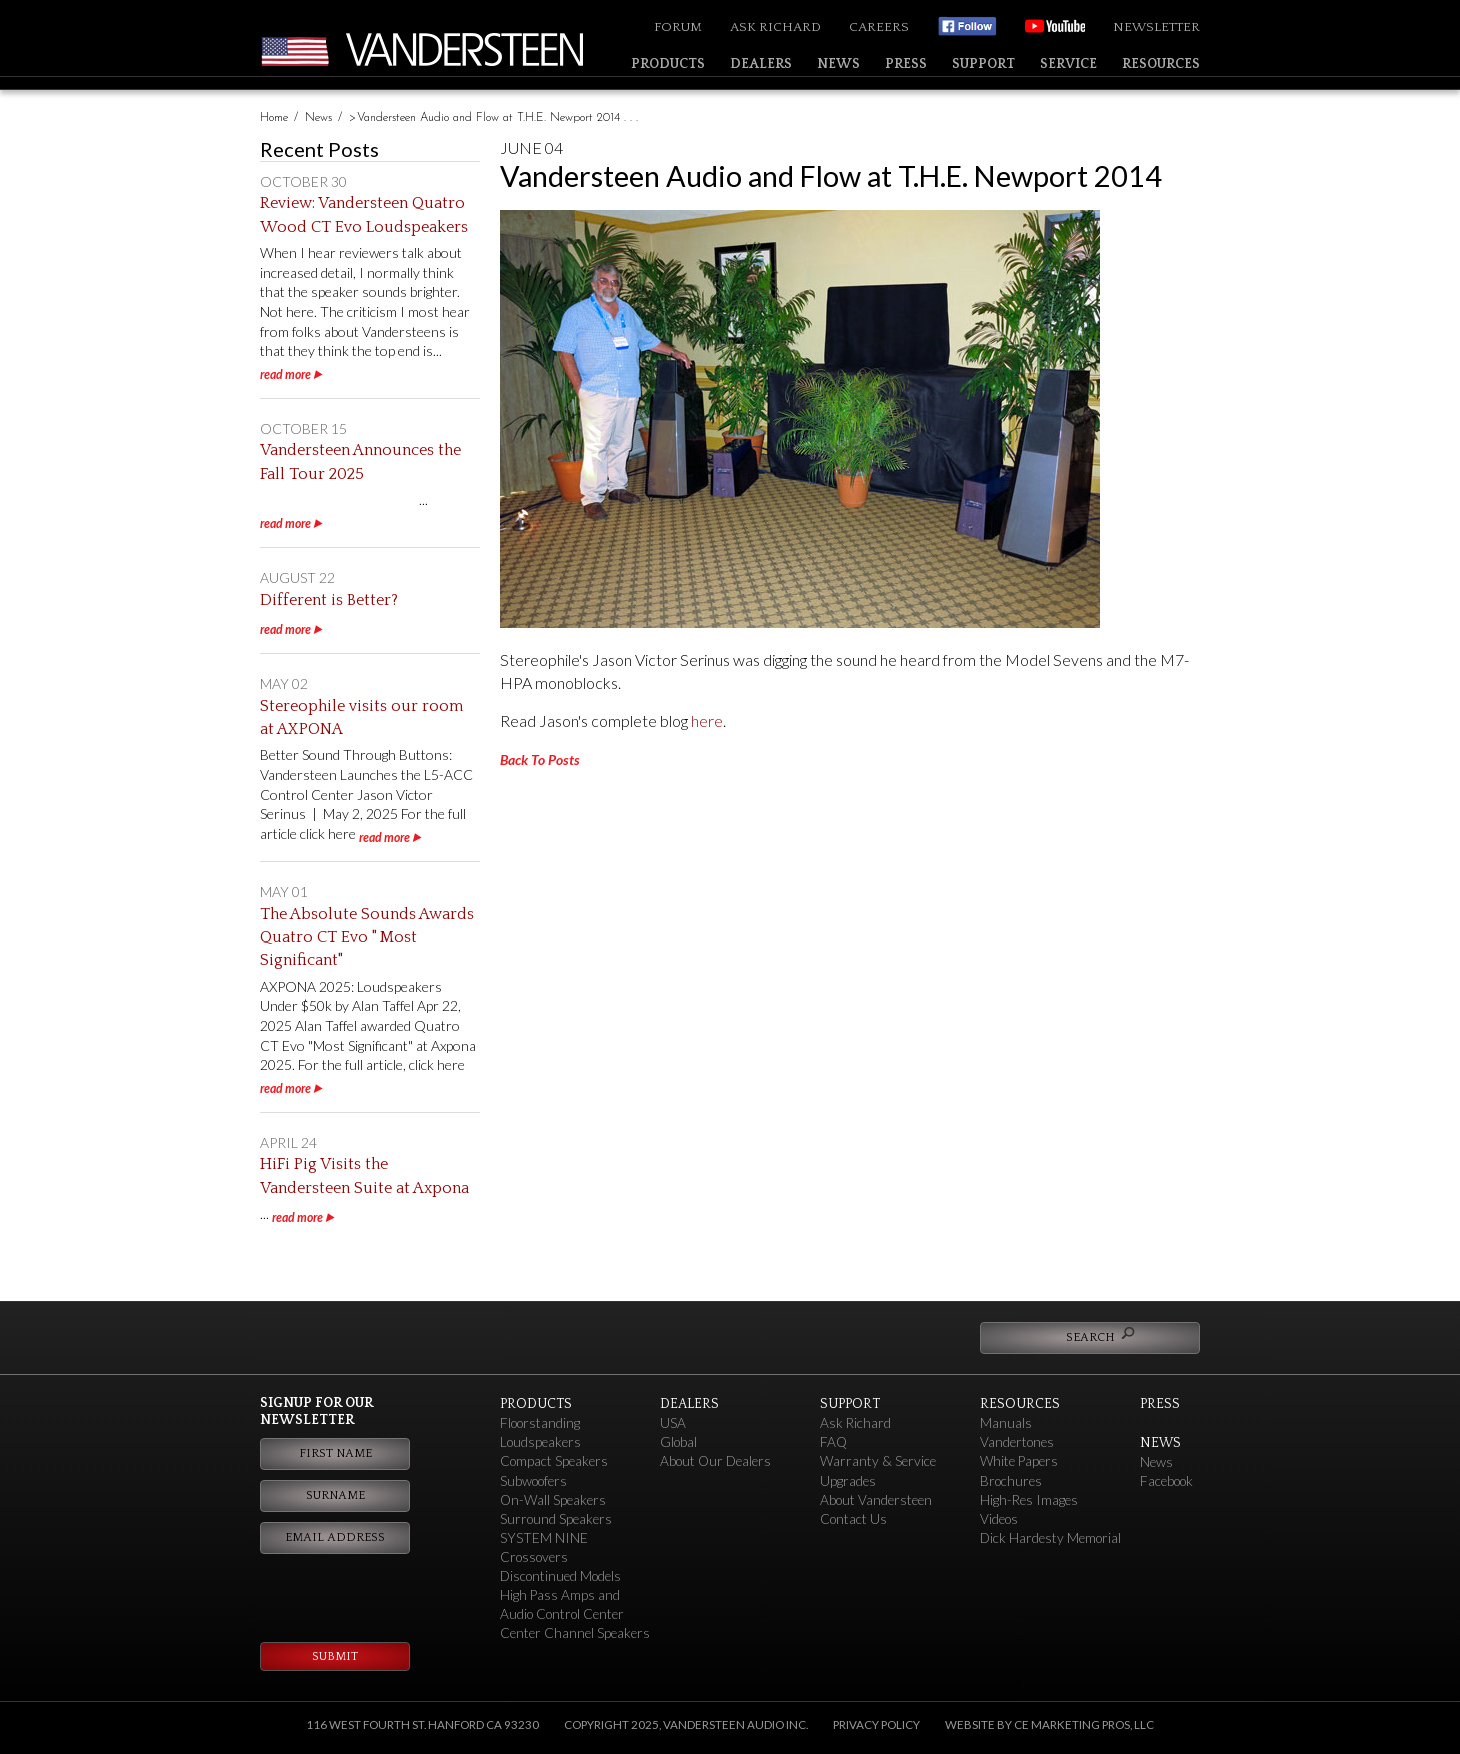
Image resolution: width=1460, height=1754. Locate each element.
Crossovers (534, 1557)
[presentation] (360, 1589)
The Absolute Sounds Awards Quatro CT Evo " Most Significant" (367, 937)
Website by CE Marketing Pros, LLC (1049, 1724)
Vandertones (1017, 1442)
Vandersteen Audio (470, 49)
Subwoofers (533, 1481)
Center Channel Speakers (575, 1633)
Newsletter (1156, 27)
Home (274, 118)
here (707, 720)
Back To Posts (540, 759)
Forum (678, 27)
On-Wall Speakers (553, 1500)
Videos (999, 1519)
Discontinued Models (560, 1576)
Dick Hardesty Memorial (1050, 1538)
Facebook (1166, 1481)
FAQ (833, 1442)
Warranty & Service (878, 1461)
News (838, 64)
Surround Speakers (556, 1519)
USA (673, 1423)
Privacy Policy (876, 1724)
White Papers (1019, 1461)
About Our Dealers (715, 1461)
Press (906, 64)
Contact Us (853, 1519)
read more (285, 374)
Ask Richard (775, 27)
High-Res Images (1029, 1500)
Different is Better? (329, 600)
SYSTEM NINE (544, 1538)
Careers (879, 27)
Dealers (761, 64)
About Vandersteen (876, 1500)
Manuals (1006, 1423)
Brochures (1011, 1481)
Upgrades (848, 1481)
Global (678, 1442)
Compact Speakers (554, 1461)
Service (1068, 64)
